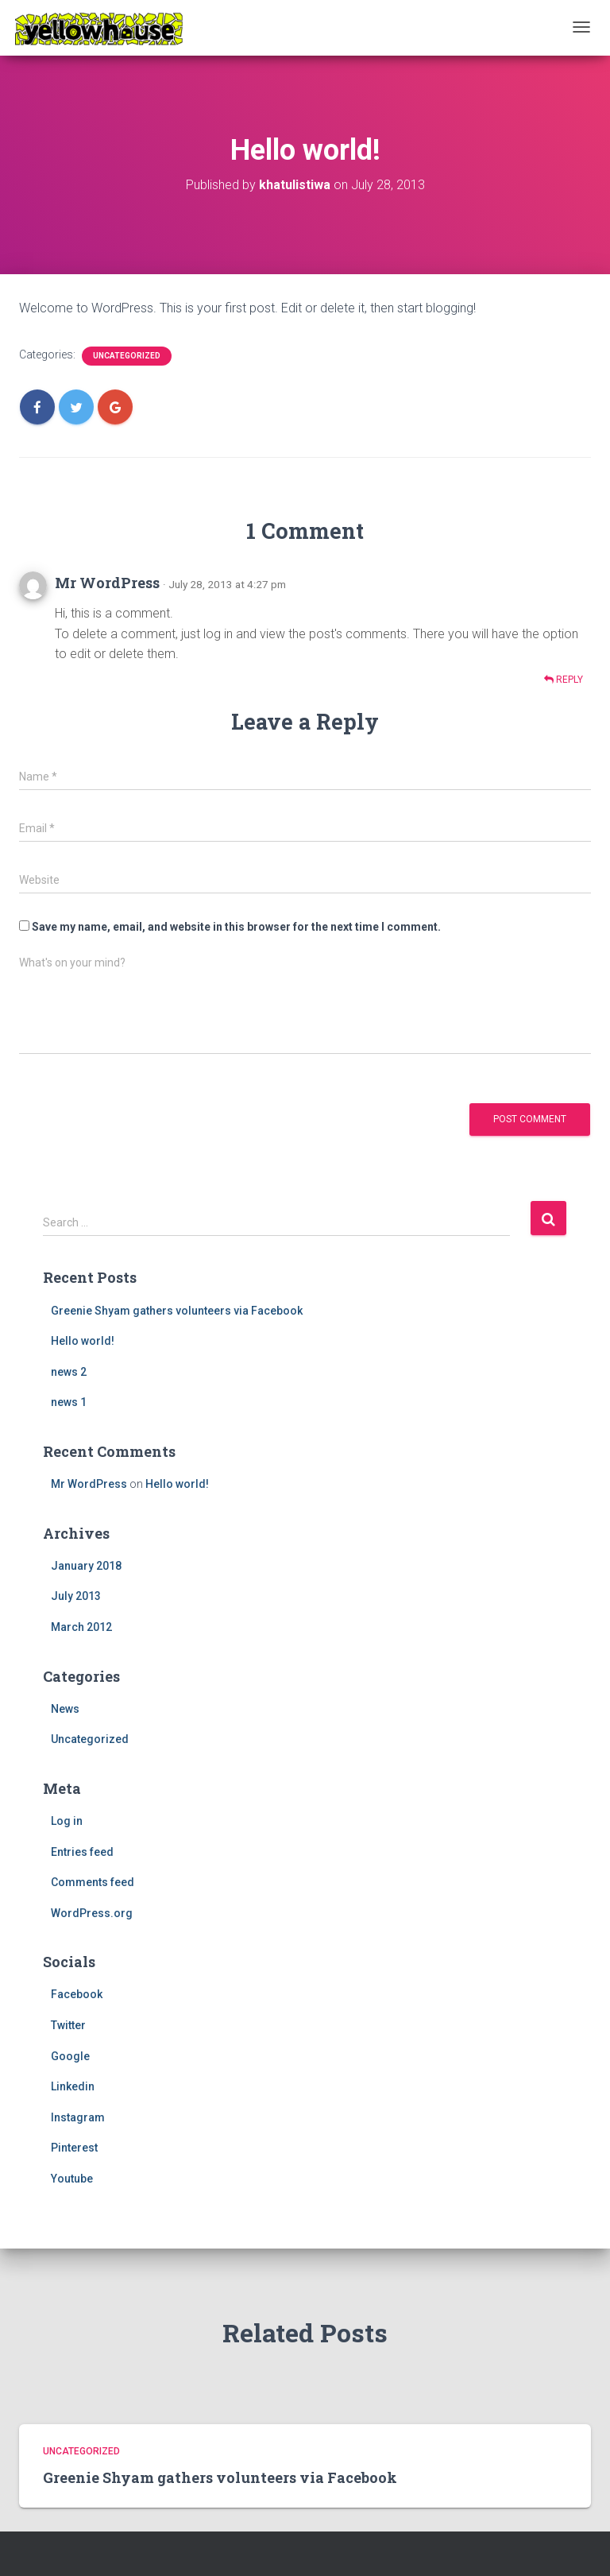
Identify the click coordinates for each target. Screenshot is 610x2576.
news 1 (69, 1402)
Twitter (68, 2025)
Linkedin (73, 2086)
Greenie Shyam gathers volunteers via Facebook (177, 1310)
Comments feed (92, 1882)
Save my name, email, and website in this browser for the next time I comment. (236, 926)
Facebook (76, 1994)
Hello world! (82, 1340)
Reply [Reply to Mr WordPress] (563, 679)
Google (70, 2056)
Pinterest (74, 2147)
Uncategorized (126, 355)
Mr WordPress (107, 582)
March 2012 (81, 1627)
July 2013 (76, 1596)
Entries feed (82, 1852)
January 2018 (86, 1565)
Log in (67, 1821)
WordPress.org (92, 1913)
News (65, 1708)
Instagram (78, 2117)
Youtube (72, 2178)
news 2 (69, 1371)
